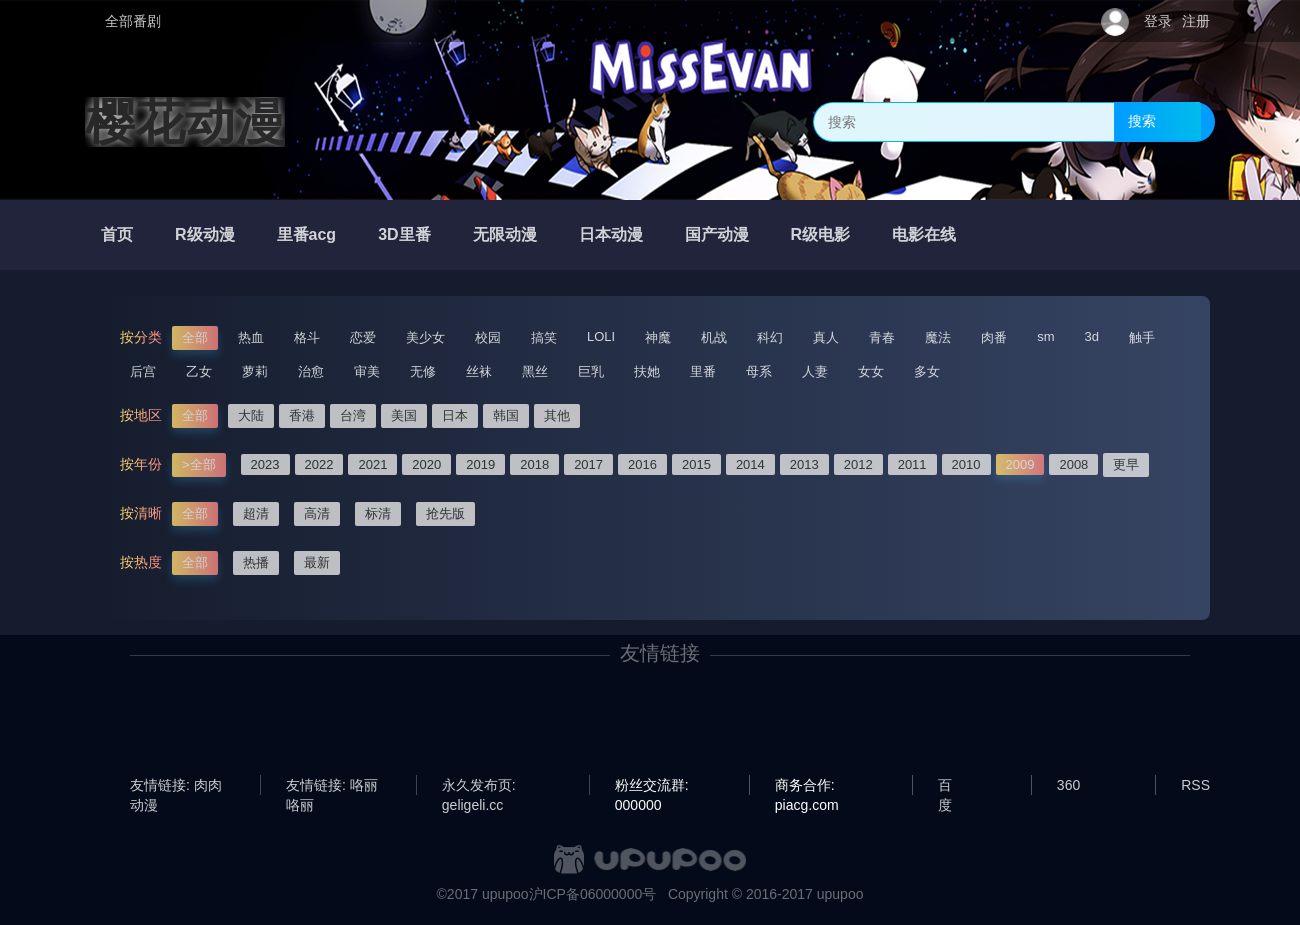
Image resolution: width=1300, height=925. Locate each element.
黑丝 (535, 371)
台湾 (353, 415)
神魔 (658, 337)
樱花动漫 (185, 122)
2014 (750, 464)
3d (1092, 336)
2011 (912, 464)
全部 (195, 337)
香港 (302, 415)
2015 (696, 464)
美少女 (425, 337)
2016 (642, 464)
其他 (557, 415)
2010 (966, 464)
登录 (1158, 21)
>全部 (199, 464)
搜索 (1142, 121)
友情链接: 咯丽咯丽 (332, 786)
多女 (927, 371)
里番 (703, 371)
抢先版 (445, 513)
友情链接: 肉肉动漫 (176, 786)
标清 (378, 513)
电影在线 (924, 234)
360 (1068, 785)
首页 (117, 234)
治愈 (311, 371)
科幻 (770, 337)
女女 (871, 371)
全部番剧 (133, 21)
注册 (1196, 21)
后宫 (143, 371)
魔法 (938, 337)
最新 (317, 562)
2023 (265, 464)
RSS (1195, 785)
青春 (882, 337)
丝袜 (479, 371)
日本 (455, 415)
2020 (426, 464)
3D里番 (404, 234)
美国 (404, 415)
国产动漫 (717, 234)
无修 (423, 371)
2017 (588, 464)
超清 (256, 513)
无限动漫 (505, 234)
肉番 (994, 337)
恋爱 (363, 337)
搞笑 (544, 337)
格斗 (307, 337)
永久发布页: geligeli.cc (479, 786)
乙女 (199, 371)
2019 (480, 464)
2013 (804, 464)
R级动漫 (205, 234)
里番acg (307, 234)
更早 (1126, 464)
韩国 (506, 415)
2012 (858, 464)
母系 (759, 371)
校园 (488, 337)
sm (1045, 336)
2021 (372, 464)
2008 (1073, 464)
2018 (534, 464)
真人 (826, 337)
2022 (319, 464)
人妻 (815, 371)
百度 (945, 786)
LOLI (601, 336)
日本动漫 (611, 234)
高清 (317, 513)
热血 (251, 337)
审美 (367, 371)
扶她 (647, 371)
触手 (1142, 337)
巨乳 (591, 371)
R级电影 (821, 234)
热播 (256, 562)
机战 (714, 337)
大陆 (251, 415)
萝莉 (255, 371)
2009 (1020, 464)
